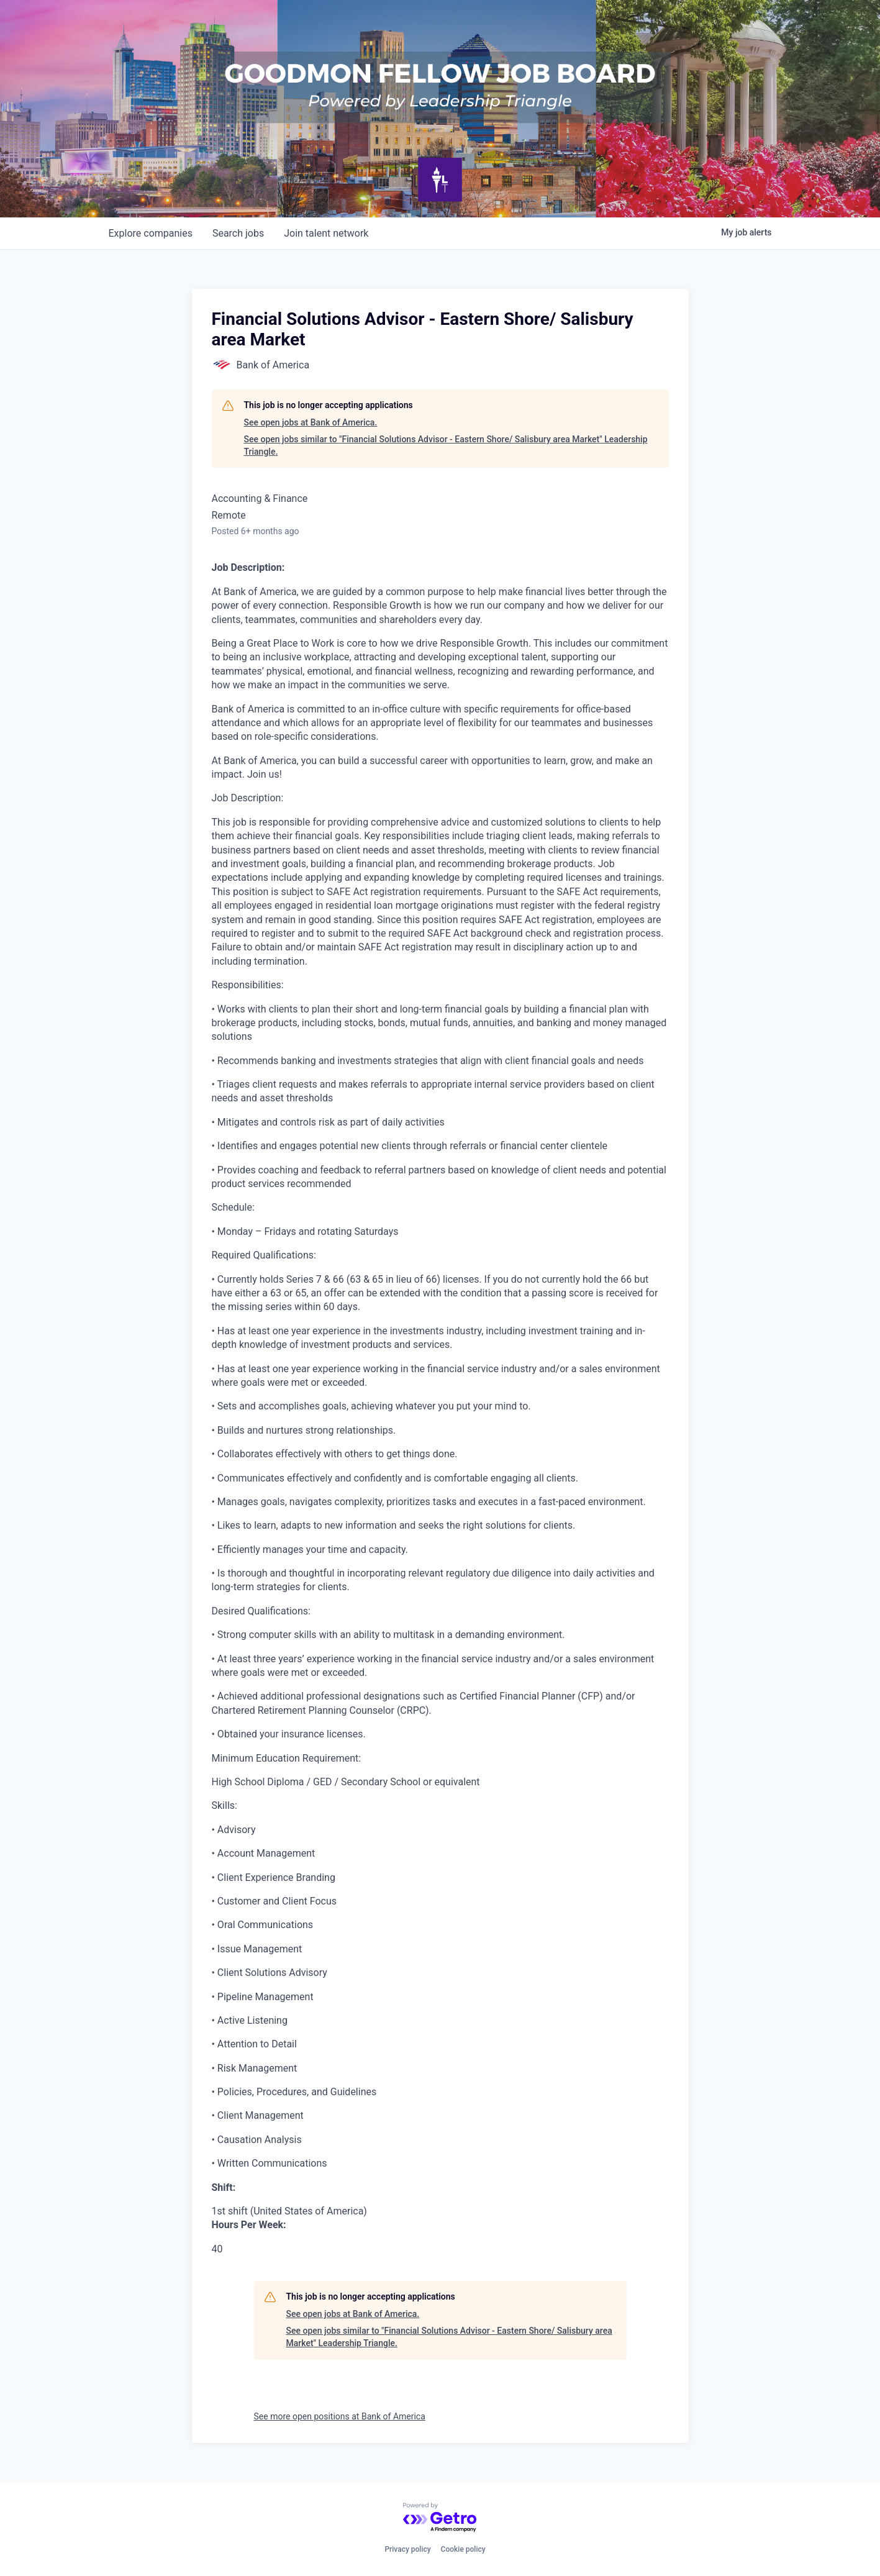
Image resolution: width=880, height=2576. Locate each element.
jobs (238, 233)
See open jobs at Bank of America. (311, 422)
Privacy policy (407, 2549)
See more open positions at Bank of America (339, 2416)
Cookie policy (463, 2549)
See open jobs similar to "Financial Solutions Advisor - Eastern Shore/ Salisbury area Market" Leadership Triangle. (446, 445)
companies (151, 233)
